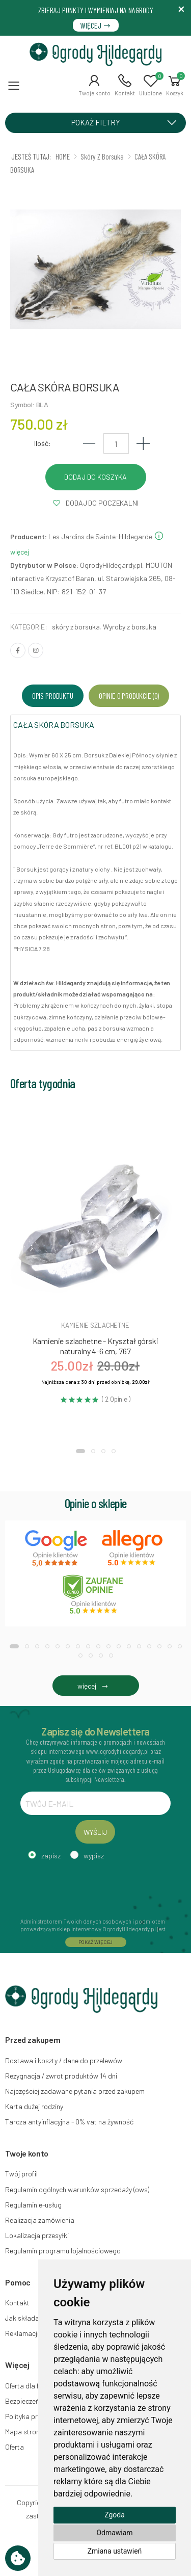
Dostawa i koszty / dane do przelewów (63, 2060)
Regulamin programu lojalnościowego (63, 2250)
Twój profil (21, 2173)
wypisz (94, 1855)
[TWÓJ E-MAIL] (95, 1803)
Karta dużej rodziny (34, 2106)
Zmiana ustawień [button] (115, 2551)
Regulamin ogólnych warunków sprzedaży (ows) (77, 2189)
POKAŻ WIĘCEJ (95, 1942)
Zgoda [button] (114, 2515)
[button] (94, 85)
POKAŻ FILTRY (127, 122)
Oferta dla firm (27, 2385)
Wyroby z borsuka (129, 626)
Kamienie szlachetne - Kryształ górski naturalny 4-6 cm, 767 (95, 1346)
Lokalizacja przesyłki (37, 2235)
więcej (95, 1685)
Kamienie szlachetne (95, 1325)
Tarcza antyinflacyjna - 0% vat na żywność (69, 2121)
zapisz (51, 1855)
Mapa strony (24, 2431)
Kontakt (17, 2302)
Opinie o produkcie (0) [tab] (129, 695)
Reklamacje (23, 2333)
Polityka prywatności (37, 2416)
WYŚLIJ (95, 1832)
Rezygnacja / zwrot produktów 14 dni (61, 2075)
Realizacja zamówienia (39, 2220)
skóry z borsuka (75, 626)
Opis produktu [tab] (52, 695)
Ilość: (42, 443)
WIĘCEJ (95, 25)
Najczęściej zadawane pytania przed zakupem (75, 2091)
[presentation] (97, 1887)
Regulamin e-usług (33, 2204)
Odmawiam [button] (114, 2533)
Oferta (14, 2446)
